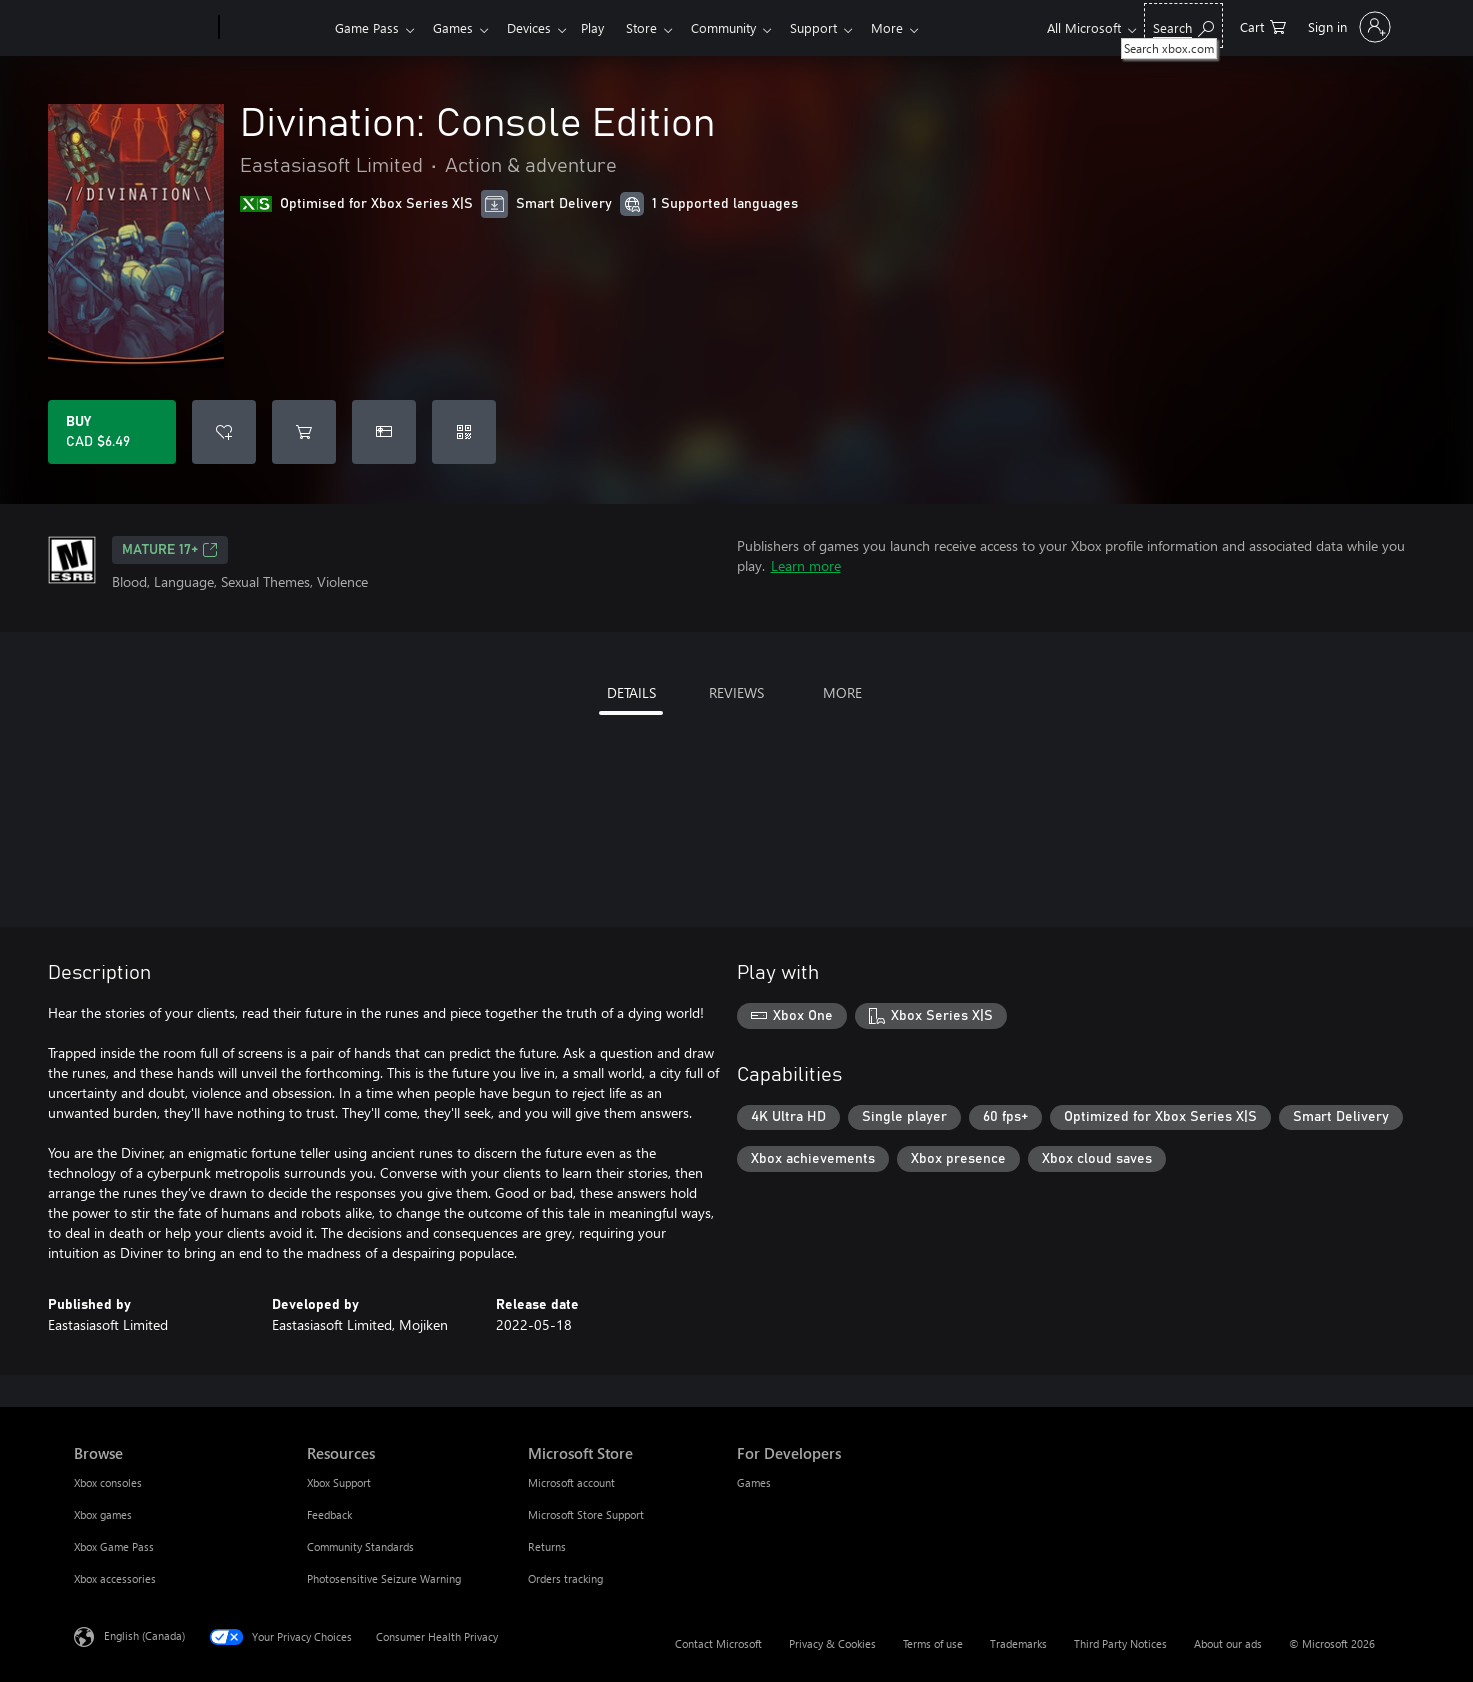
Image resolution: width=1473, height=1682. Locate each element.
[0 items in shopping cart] (1263, 25)
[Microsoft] (142, 28)
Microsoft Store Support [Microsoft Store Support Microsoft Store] (586, 1514)
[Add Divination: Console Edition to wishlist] (224, 432)
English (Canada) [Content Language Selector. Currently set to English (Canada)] (144, 1635)
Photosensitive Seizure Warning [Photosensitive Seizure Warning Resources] (384, 1578)
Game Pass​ (367, 27)
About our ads (1228, 1643)
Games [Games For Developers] (754, 1482)
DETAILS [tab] (631, 692)
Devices (537, 27)
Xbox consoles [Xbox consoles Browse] (108, 1482)
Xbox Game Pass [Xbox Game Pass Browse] (114, 1546)
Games (457, 27)
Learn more (806, 565)
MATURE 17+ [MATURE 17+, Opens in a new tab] (170, 550)
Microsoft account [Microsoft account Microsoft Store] (571, 1482)
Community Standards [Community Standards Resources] (360, 1546)
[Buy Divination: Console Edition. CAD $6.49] (112, 432)
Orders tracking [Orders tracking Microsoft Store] (565, 1578)
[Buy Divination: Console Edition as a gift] (384, 432)
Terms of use (933, 1643)
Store (657, 27)
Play (604, 27)
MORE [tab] (842, 692)
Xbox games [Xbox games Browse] (103, 1514)
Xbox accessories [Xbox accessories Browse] (115, 1578)
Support (837, 27)
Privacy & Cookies (832, 1643)
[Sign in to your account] (1347, 27)
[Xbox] (274, 28)
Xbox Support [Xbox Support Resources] (339, 1482)
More (915, 27)
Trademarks (1018, 1643)
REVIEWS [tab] (736, 692)
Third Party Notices (1120, 1643)
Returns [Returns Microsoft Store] (547, 1546)
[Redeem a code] (464, 432)
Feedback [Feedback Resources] (329, 1514)
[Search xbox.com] (1183, 25)
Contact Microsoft (718, 1643)
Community (743, 27)
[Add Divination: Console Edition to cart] (304, 432)
